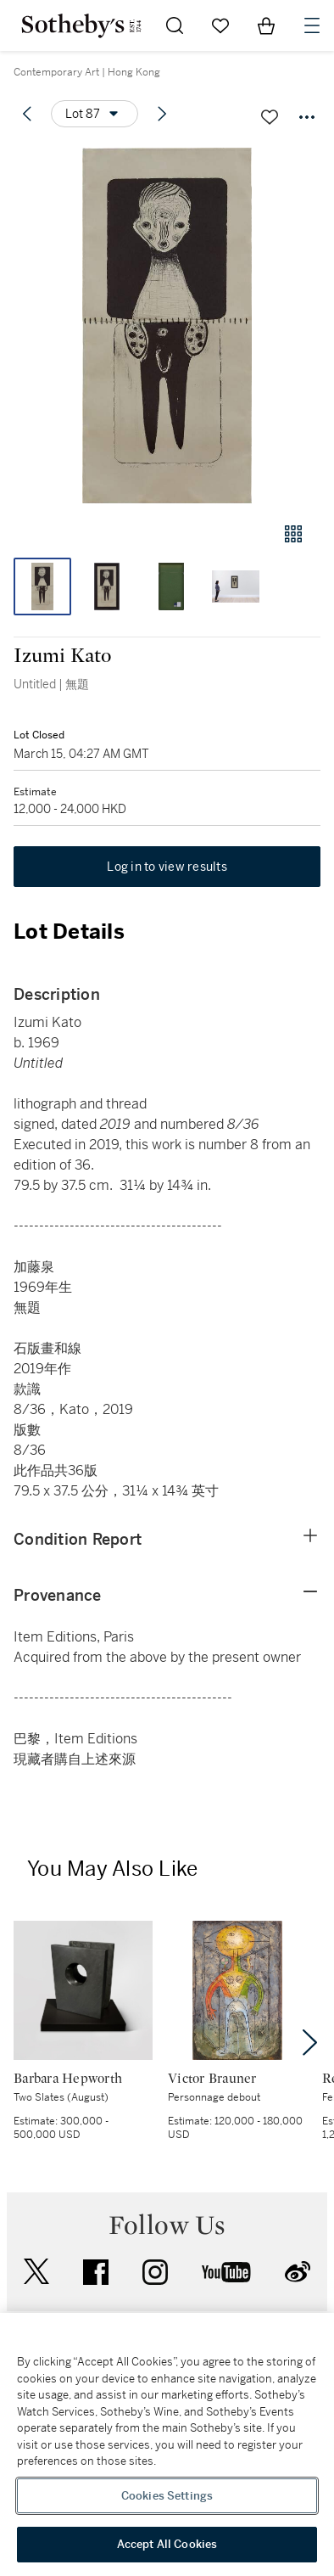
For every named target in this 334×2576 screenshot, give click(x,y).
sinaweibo (297, 2271)
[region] (167, 2444)
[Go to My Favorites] (220, 25)
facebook (96, 2272)
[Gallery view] (293, 534)
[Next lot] (162, 113)
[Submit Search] (174, 25)
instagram (155, 2272)
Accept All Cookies (167, 2544)
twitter (36, 2272)
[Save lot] (269, 117)
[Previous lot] (27, 113)
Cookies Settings (167, 2496)
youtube (226, 2272)
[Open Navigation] (311, 25)
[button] (167, 325)
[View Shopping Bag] (266, 25)
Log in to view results (167, 866)
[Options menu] (94, 113)
